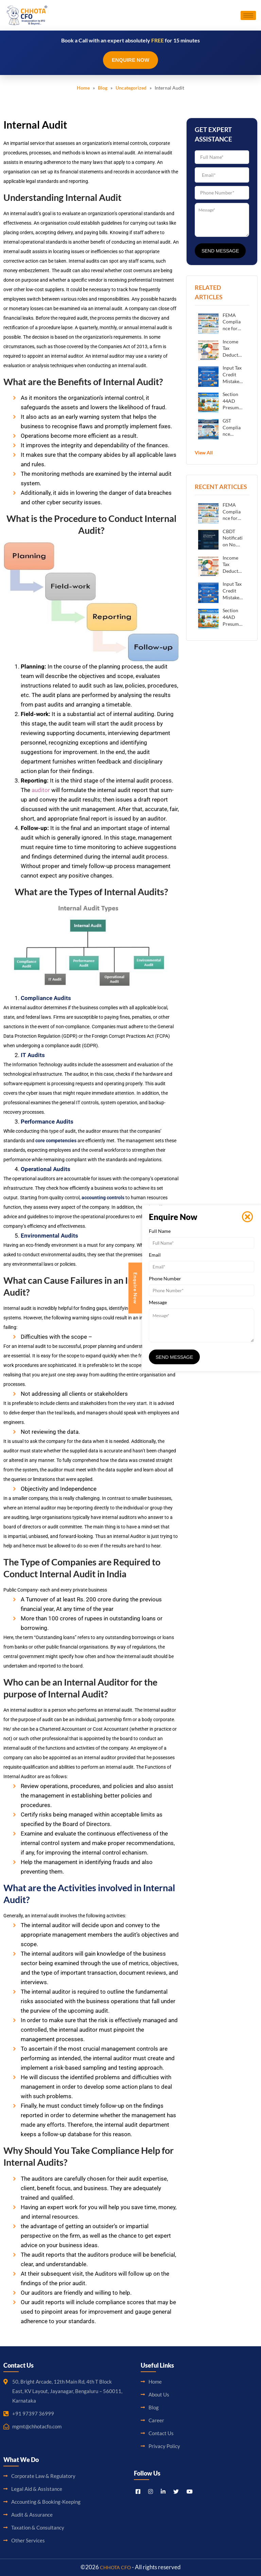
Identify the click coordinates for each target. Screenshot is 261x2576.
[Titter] (176, 2491)
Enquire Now (130, 60)
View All (204, 452)
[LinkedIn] (163, 2491)
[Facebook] (138, 2491)
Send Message (220, 250)
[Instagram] (150, 2491)
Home (83, 88)
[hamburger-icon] (248, 15)
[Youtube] (190, 2491)
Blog (102, 88)
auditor (41, 790)
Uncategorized (131, 88)
